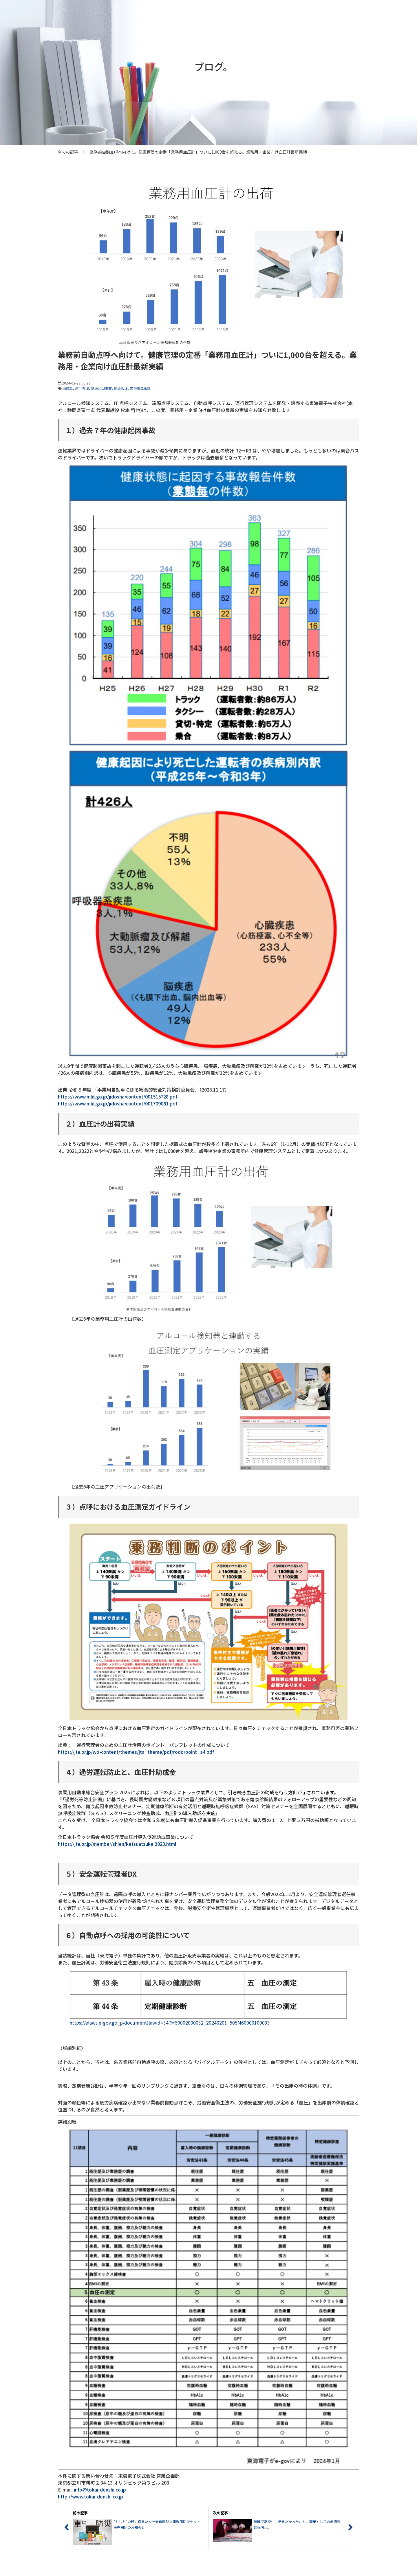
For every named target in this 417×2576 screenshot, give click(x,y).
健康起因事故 (101, 388)
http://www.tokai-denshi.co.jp (90, 2496)
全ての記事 (68, 152)
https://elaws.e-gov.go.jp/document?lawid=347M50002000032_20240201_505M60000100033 (170, 2022)
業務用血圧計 (140, 388)
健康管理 (121, 388)
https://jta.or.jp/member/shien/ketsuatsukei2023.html (117, 1843)
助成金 (68, 388)
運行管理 (82, 388)
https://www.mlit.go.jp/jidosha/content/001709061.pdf (117, 1103)
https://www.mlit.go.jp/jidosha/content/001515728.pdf (117, 1096)
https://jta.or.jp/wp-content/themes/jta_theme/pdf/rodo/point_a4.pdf (136, 1751)
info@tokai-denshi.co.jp (100, 2489)
